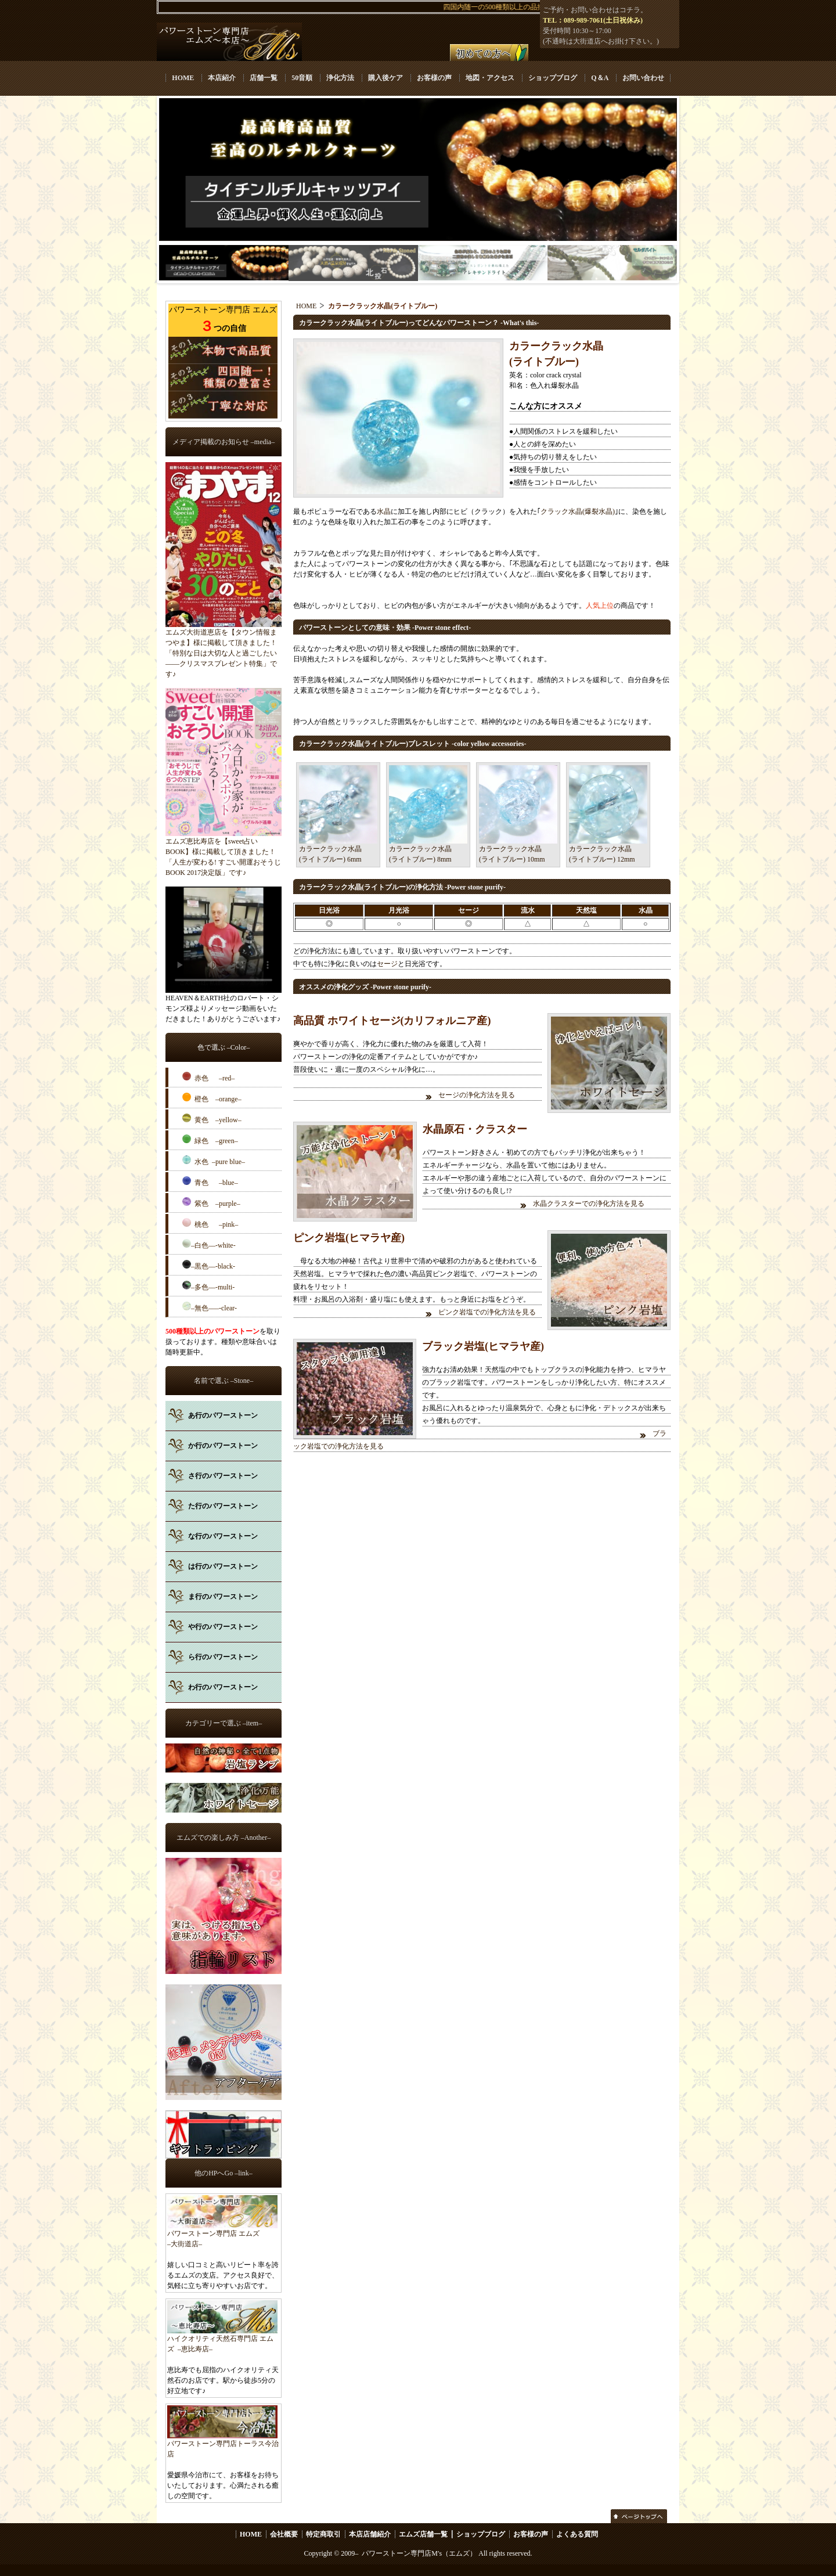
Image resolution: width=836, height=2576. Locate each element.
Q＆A (599, 78)
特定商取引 (323, 2534)
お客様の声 (434, 78)
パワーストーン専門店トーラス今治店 (223, 2445)
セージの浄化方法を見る (477, 1095)
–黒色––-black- (208, 1265)
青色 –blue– (210, 1181)
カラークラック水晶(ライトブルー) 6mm (338, 848)
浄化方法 (340, 78)
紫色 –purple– (211, 1202)
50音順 (301, 78)
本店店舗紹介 (370, 2534)
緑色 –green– (210, 1139)
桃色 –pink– (210, 1223)
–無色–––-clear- (209, 1307)
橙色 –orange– (212, 1098)
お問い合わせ (643, 78)
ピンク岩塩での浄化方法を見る (488, 1312)
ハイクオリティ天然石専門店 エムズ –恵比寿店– (222, 2340)
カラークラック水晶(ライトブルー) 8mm (428, 848)
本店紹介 (222, 78)
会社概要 (284, 2534)
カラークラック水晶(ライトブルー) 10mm (518, 848)
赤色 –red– (208, 1077)
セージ (387, 964)
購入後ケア (385, 78)
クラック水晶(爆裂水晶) (577, 511)
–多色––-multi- (208, 1286)
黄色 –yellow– (212, 1119)
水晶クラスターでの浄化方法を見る (589, 1203)
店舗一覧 (264, 78)
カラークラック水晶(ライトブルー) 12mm (608, 848)
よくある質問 (577, 2534)
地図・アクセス (490, 78)
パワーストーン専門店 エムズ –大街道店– (222, 2235)
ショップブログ (552, 78)
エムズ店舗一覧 (423, 2534)
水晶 (384, 511)
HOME (183, 78)
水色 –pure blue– (213, 1160)
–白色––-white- (209, 1244)
